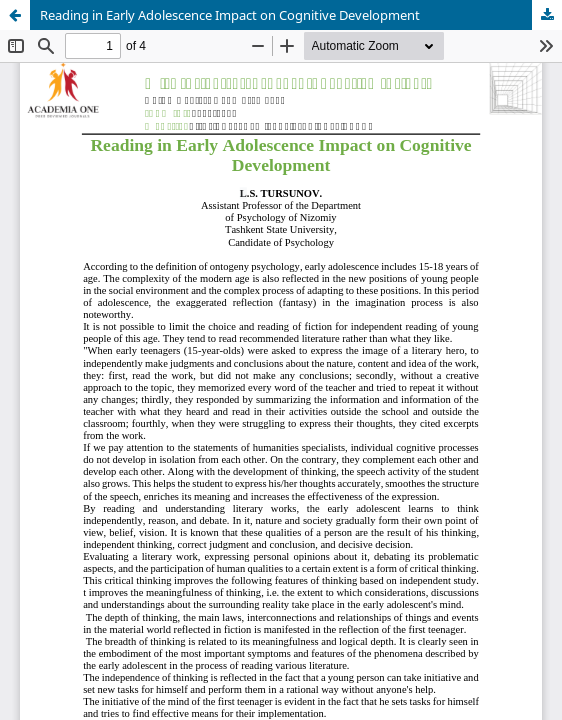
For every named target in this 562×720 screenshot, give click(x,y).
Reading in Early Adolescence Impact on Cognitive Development (230, 15)
